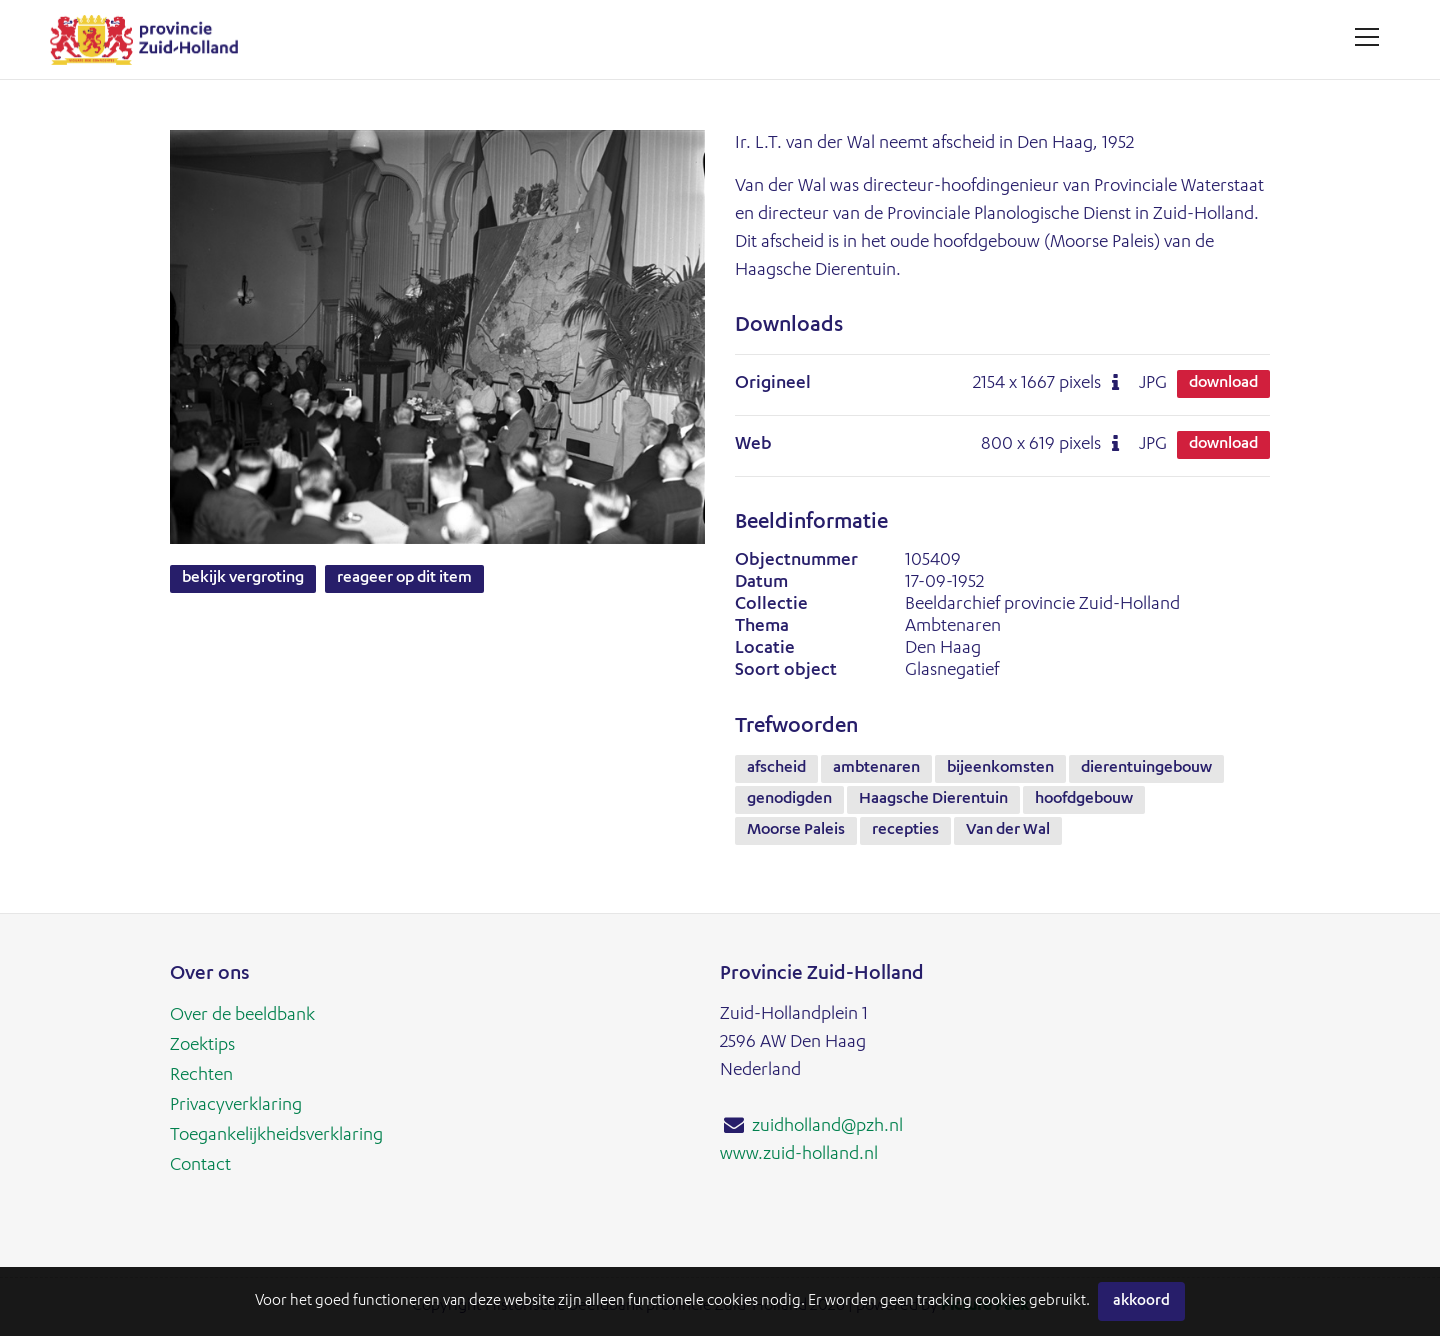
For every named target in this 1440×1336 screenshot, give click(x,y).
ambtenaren (876, 769)
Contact (200, 1166)
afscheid (776, 769)
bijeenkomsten (1000, 769)
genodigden (789, 800)
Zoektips (202, 1046)
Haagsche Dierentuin (933, 800)
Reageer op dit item (404, 579)
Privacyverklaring (236, 1106)
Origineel (773, 384)
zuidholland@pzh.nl (827, 1127)
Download (1223, 384)
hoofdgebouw (1084, 800)
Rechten (201, 1076)
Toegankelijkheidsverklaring (276, 1136)
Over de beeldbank (242, 1016)
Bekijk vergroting (243, 579)
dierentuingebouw (1146, 769)
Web (753, 445)
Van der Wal (1008, 831)
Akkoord (1141, 1301)
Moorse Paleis (796, 831)
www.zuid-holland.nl (799, 1155)
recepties (905, 831)
